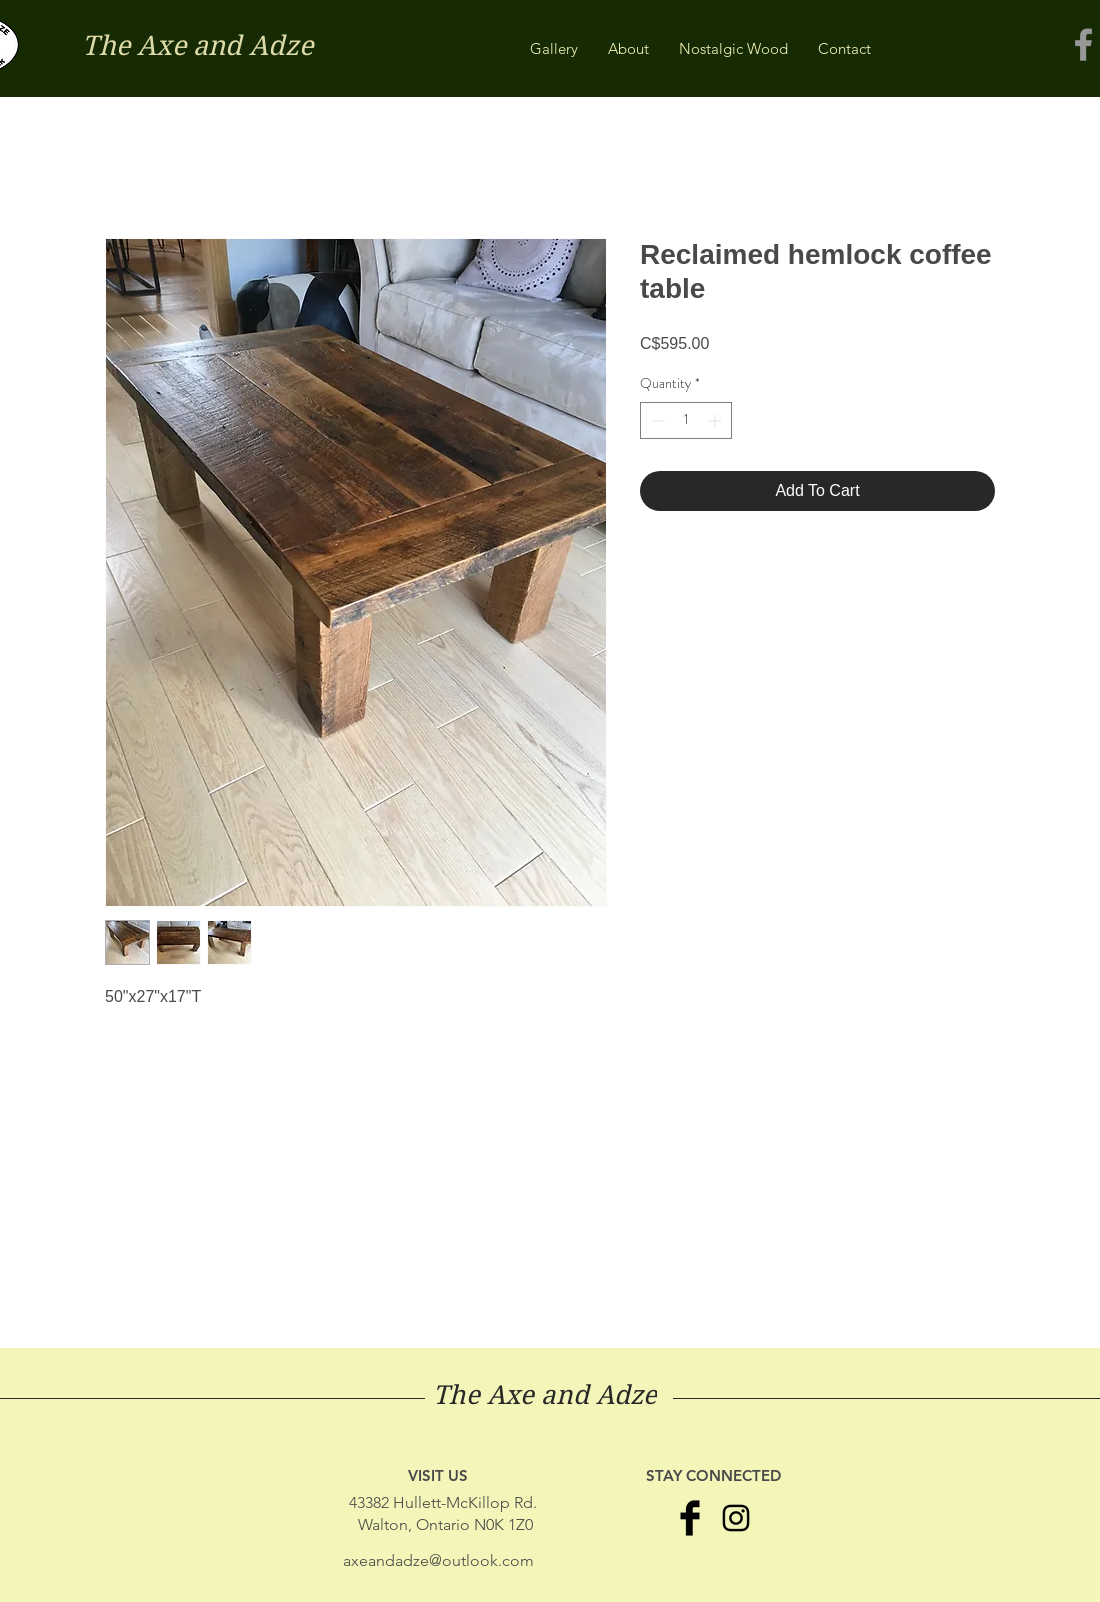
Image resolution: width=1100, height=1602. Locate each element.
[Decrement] (655, 420)
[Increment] (716, 420)
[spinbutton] (686, 420)
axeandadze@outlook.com (438, 1560)
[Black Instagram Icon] (736, 1518)
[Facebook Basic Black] (690, 1518)
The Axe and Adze (197, 45)
